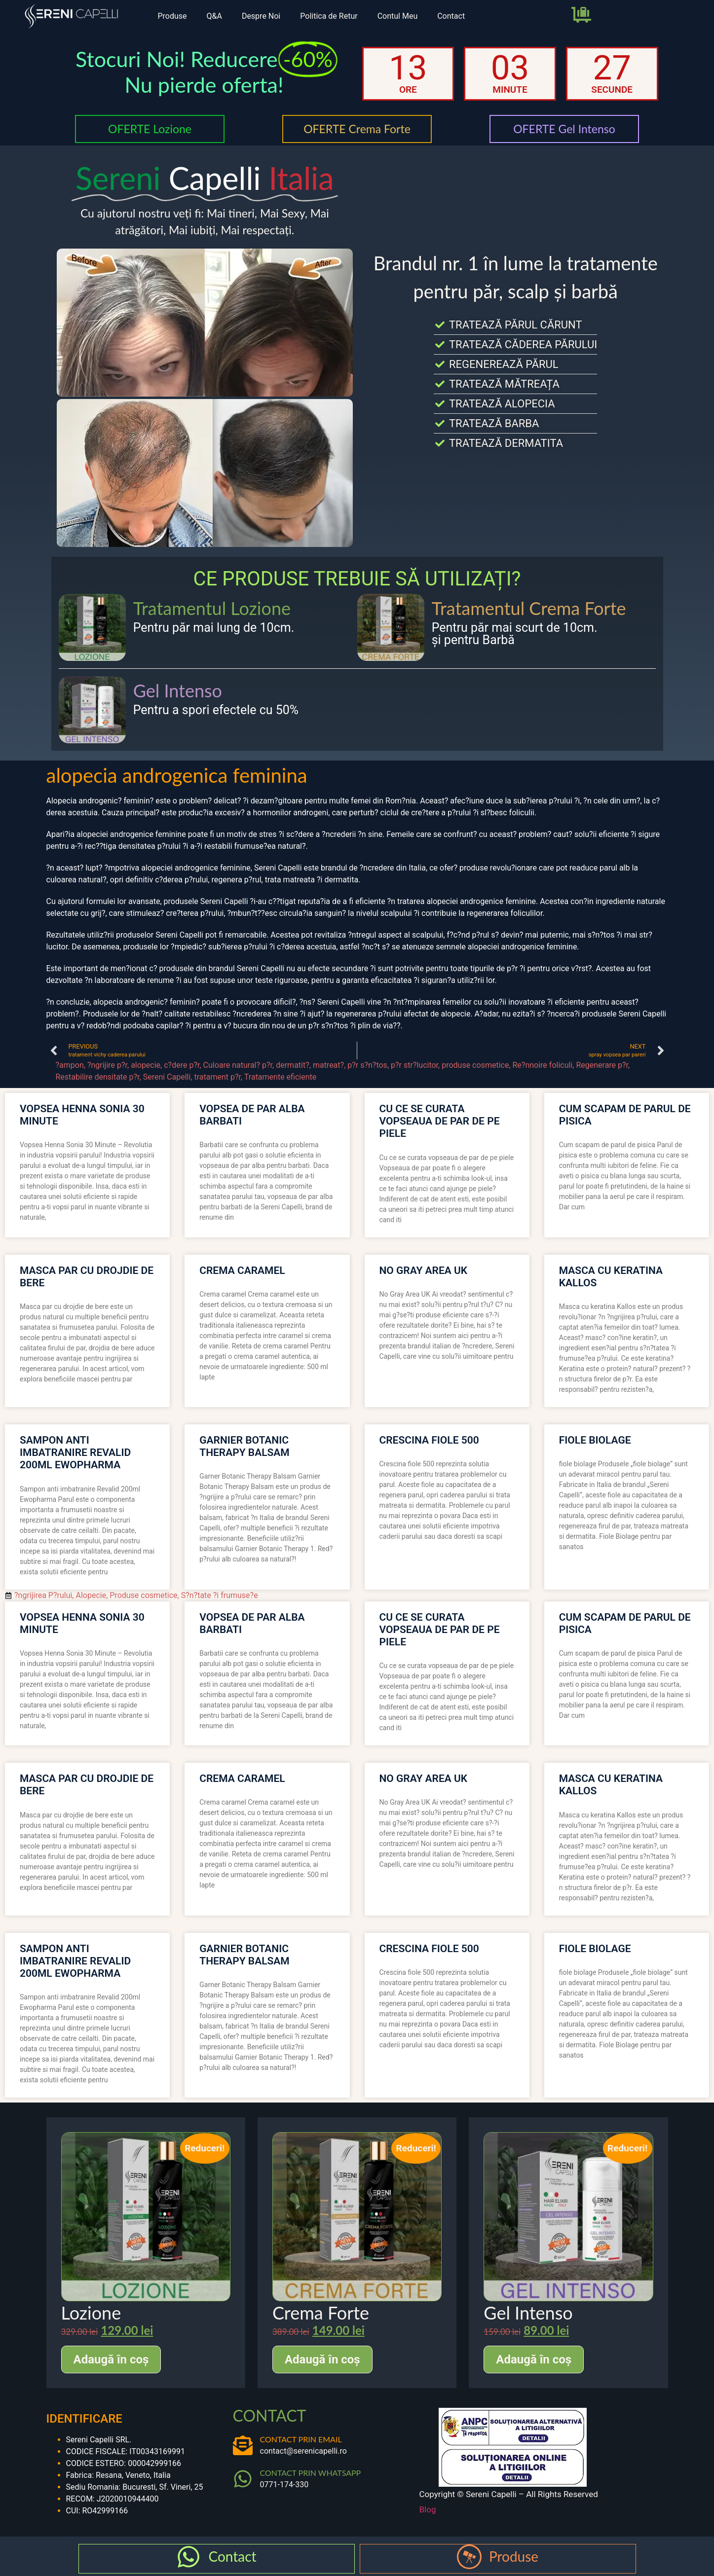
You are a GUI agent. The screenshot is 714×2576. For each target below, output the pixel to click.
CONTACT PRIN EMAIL (301, 2439)
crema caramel (242, 1270)
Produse (172, 16)
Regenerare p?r (602, 1065)
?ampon (70, 1065)
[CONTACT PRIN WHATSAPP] (243, 2479)
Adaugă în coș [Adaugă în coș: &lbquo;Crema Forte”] (322, 2359)
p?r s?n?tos (367, 1065)
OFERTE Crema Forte (357, 129)
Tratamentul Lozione (212, 608)
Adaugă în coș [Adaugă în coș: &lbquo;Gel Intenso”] (533, 2359)
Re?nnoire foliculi (543, 1065)
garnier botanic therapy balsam (244, 1446)
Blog (427, 2509)
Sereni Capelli (167, 1077)
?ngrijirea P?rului (43, 1595)
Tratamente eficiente (280, 1077)
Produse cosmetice (143, 1595)
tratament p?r (217, 1077)
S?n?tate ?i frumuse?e (219, 1595)
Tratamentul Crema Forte (529, 608)
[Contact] (188, 2556)
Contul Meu (397, 16)
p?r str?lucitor (414, 1065)
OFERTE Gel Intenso (564, 129)
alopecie (145, 1065)
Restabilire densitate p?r (98, 1077)
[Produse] (469, 2556)
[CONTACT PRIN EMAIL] (243, 2445)
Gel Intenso (177, 690)
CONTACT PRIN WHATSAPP (310, 2472)
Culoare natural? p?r (238, 1065)
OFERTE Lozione (149, 129)
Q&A (214, 16)
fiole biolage (595, 1440)
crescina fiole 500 (429, 1440)
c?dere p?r (181, 1065)
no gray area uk (423, 1270)
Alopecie (90, 1595)
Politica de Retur (328, 16)
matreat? (328, 1065)
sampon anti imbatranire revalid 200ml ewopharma (75, 1452)
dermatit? (292, 1065)
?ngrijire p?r (107, 1065)
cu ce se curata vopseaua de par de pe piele (439, 1121)
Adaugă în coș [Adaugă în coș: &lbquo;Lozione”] (111, 2359)
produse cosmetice (475, 1065)
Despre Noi (261, 16)
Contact (451, 16)
